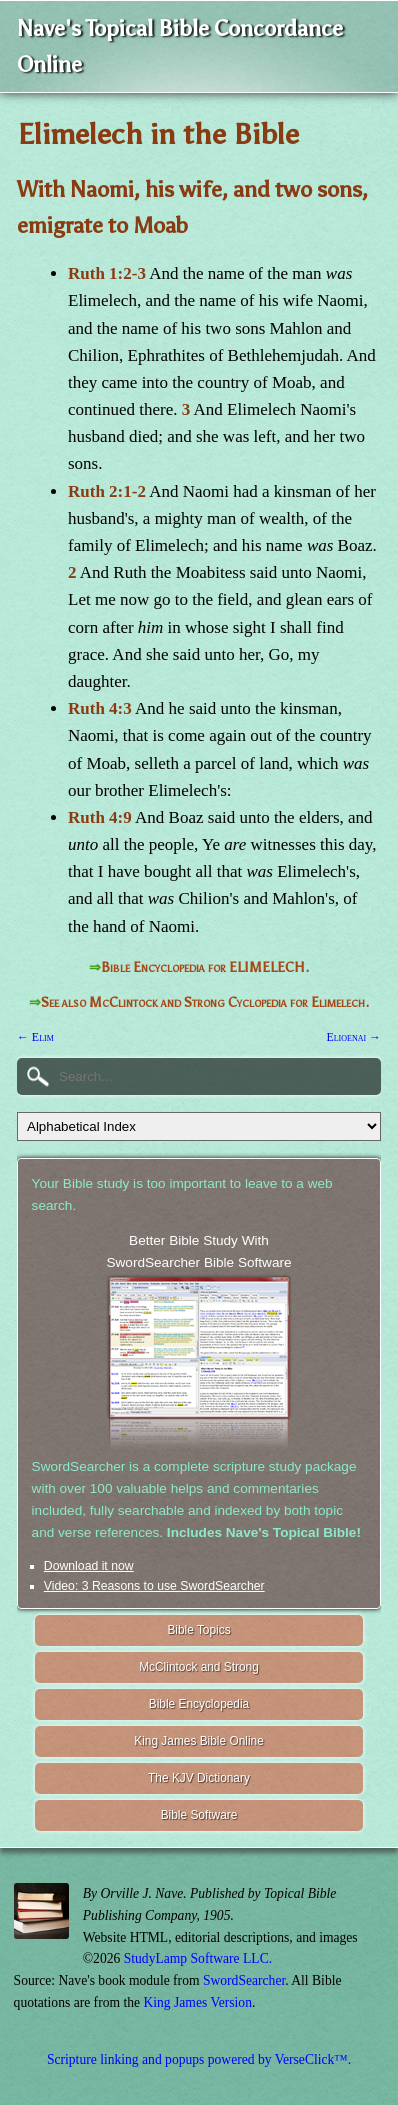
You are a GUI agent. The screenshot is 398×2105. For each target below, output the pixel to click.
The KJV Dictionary (199, 1778)
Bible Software (199, 1815)
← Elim (35, 1037)
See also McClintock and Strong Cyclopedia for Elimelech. (205, 1002)
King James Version (197, 2002)
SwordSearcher (244, 1980)
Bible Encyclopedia (199, 1704)
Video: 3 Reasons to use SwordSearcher (154, 1586)
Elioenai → (353, 1037)
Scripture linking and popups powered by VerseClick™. (199, 2059)
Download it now (89, 1566)
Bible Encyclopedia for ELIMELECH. (205, 967)
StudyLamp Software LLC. (198, 1958)
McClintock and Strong (199, 1667)
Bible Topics (198, 1630)
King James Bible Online (199, 1741)
